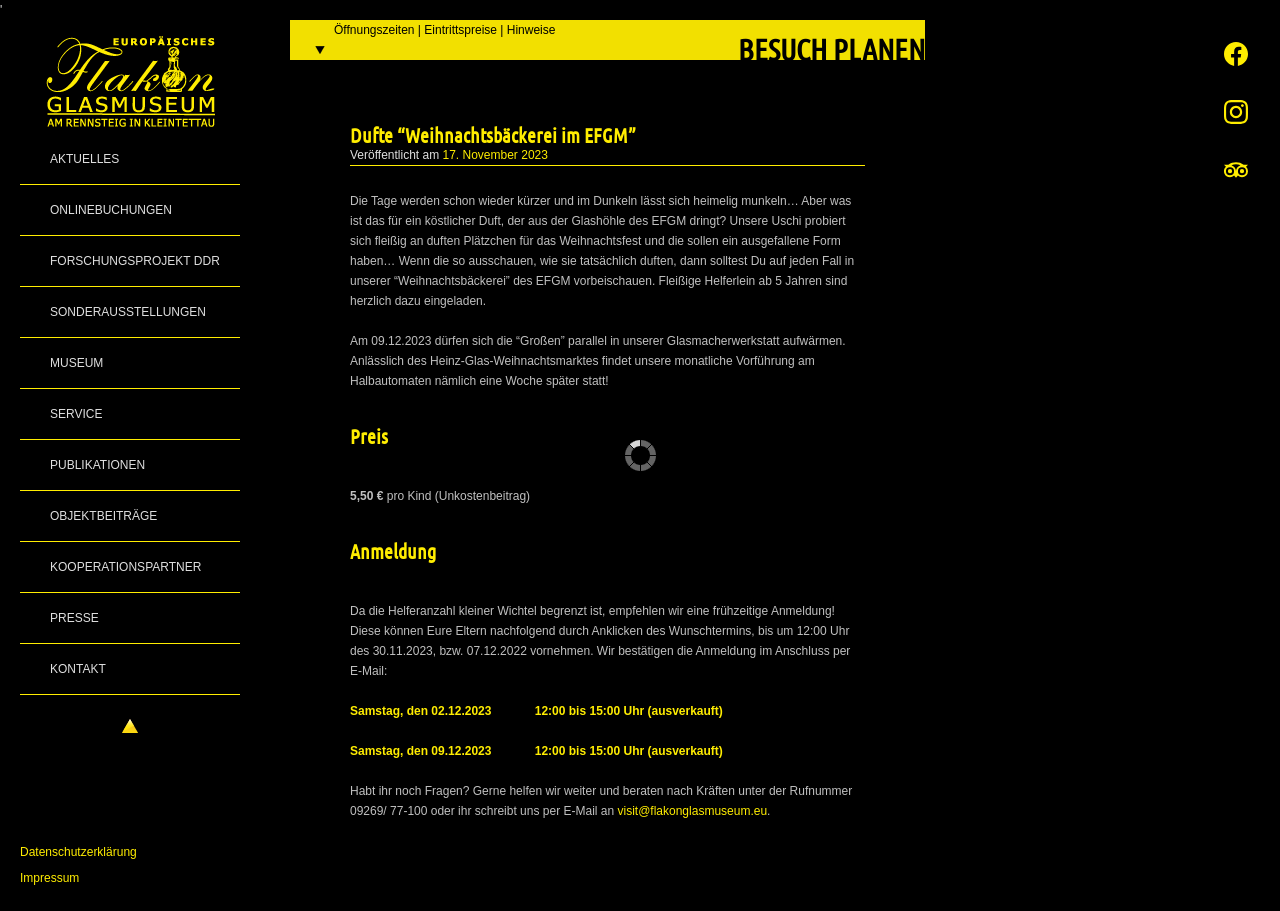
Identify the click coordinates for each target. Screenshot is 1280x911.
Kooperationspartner (125, 567)
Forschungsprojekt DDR (135, 261)
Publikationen (97, 465)
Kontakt (78, 669)
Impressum (49, 878)
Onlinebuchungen (111, 210)
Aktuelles (84, 159)
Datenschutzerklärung (78, 852)
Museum (76, 363)
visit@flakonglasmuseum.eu (693, 811)
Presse (74, 618)
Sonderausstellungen (128, 312)
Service (76, 414)
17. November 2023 (495, 155)
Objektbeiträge (103, 516)
